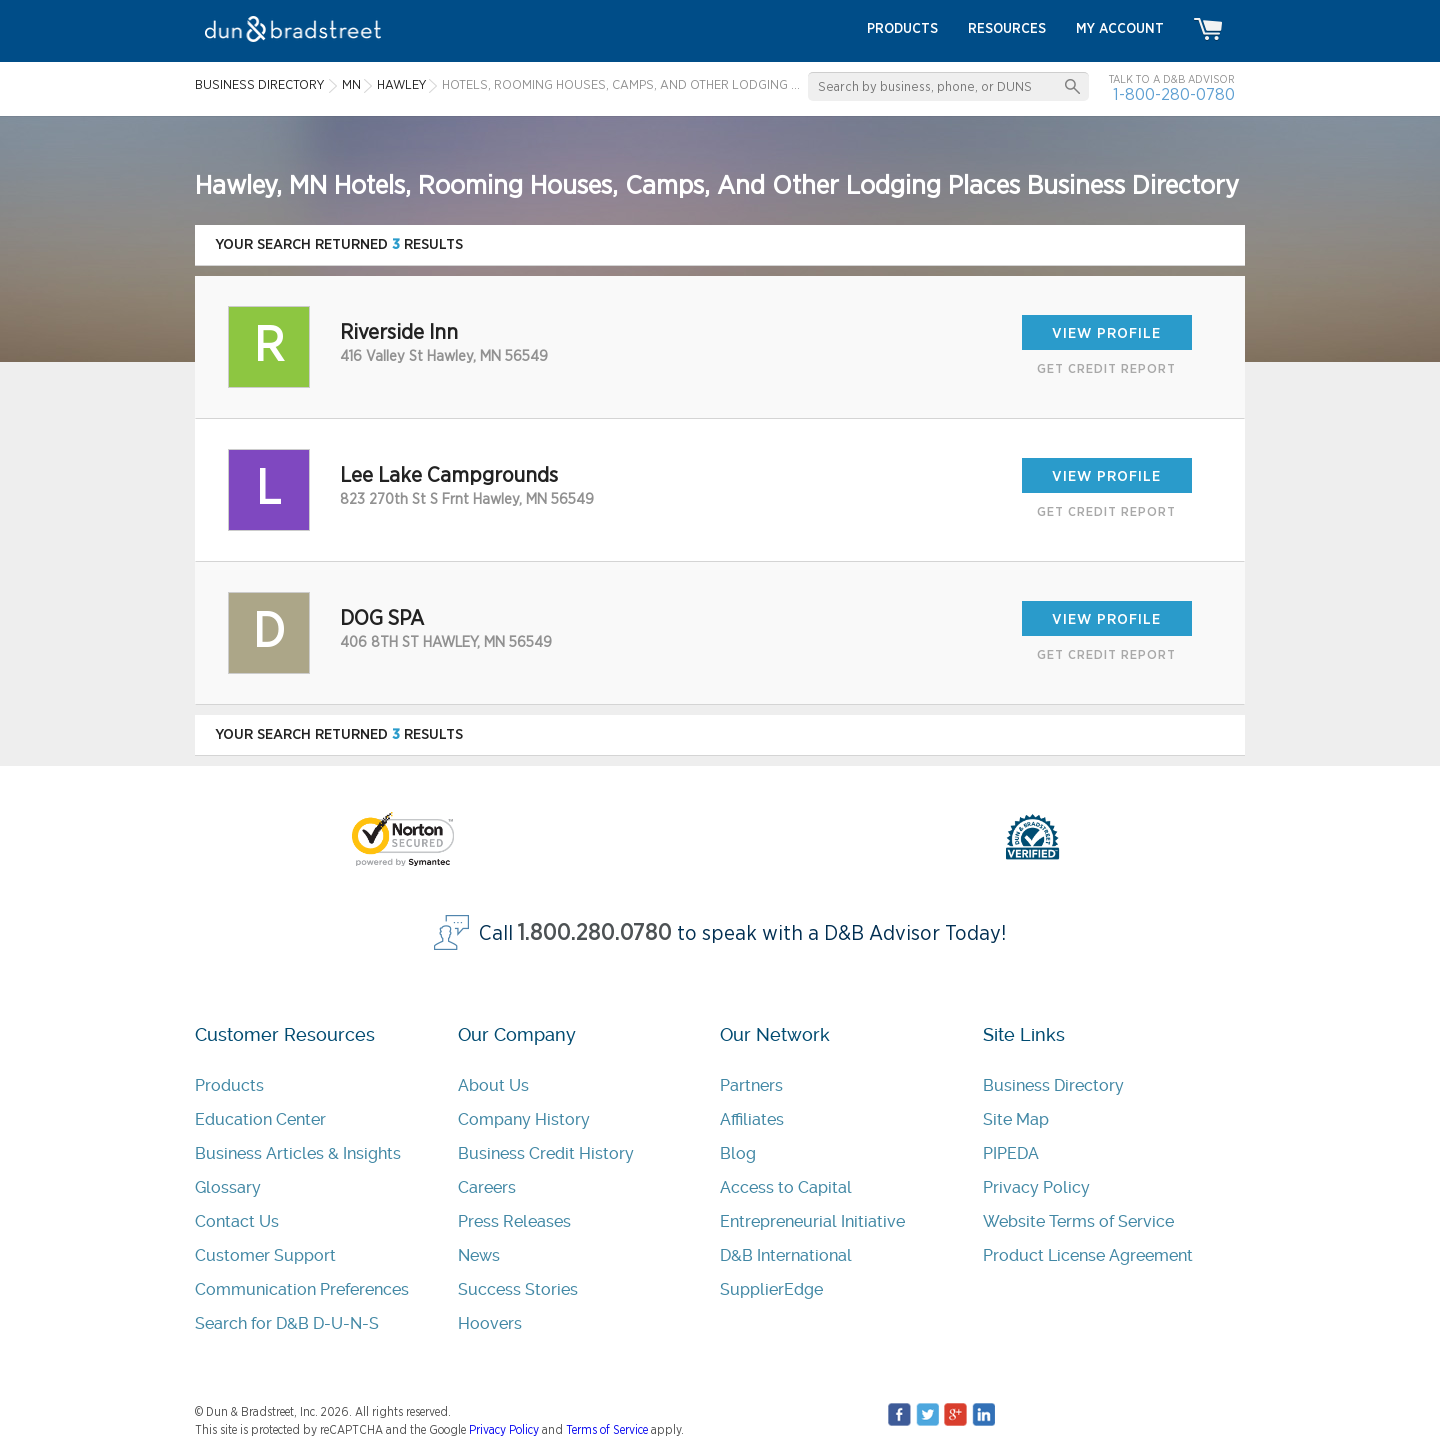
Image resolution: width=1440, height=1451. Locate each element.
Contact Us (237, 1221)
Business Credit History (546, 1153)
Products (229, 1085)
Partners (751, 1085)
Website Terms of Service (1078, 1221)
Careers (487, 1187)
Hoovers (490, 1323)
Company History (524, 1119)
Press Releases (514, 1221)
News (479, 1255)
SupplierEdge (771, 1289)
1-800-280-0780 (1174, 94)
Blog (738, 1153)
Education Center (260, 1119)
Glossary (228, 1187)
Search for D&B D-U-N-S (287, 1323)
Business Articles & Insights (298, 1153)
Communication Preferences (302, 1289)
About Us (493, 1085)
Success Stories (518, 1289)
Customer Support (265, 1255)
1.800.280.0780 (595, 933)
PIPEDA (1011, 1153)
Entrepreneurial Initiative (812, 1221)
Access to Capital (786, 1187)
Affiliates (752, 1119)
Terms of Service (607, 1430)
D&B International (786, 1255)
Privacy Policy (1036, 1187)
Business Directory (1053, 1085)
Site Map (1016, 1119)
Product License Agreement (1088, 1255)
